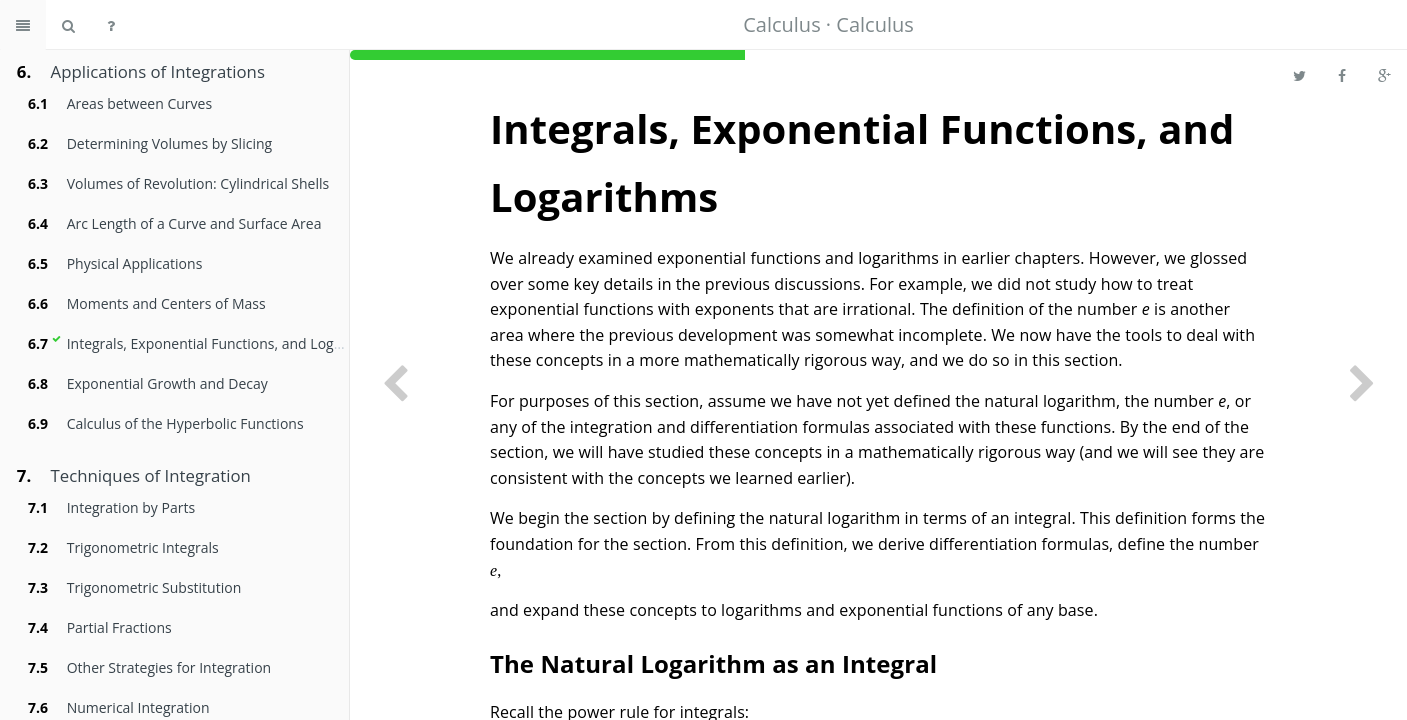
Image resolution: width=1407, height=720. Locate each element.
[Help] (111, 25)
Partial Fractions (119, 627)
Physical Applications (135, 263)
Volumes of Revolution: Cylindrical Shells (198, 183)
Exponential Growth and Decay (167, 383)
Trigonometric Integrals (143, 547)
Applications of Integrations (158, 71)
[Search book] (68, 25)
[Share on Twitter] (1299, 75)
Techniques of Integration (151, 475)
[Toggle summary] (23, 25)
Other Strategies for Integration (169, 667)
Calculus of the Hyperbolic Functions (185, 423)
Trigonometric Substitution (154, 587)
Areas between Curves (139, 103)
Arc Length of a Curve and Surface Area (194, 223)
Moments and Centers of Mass (166, 303)
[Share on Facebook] (1342, 75)
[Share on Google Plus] (1384, 75)
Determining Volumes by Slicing (169, 143)
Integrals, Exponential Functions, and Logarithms (225, 343)
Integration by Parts (131, 507)
